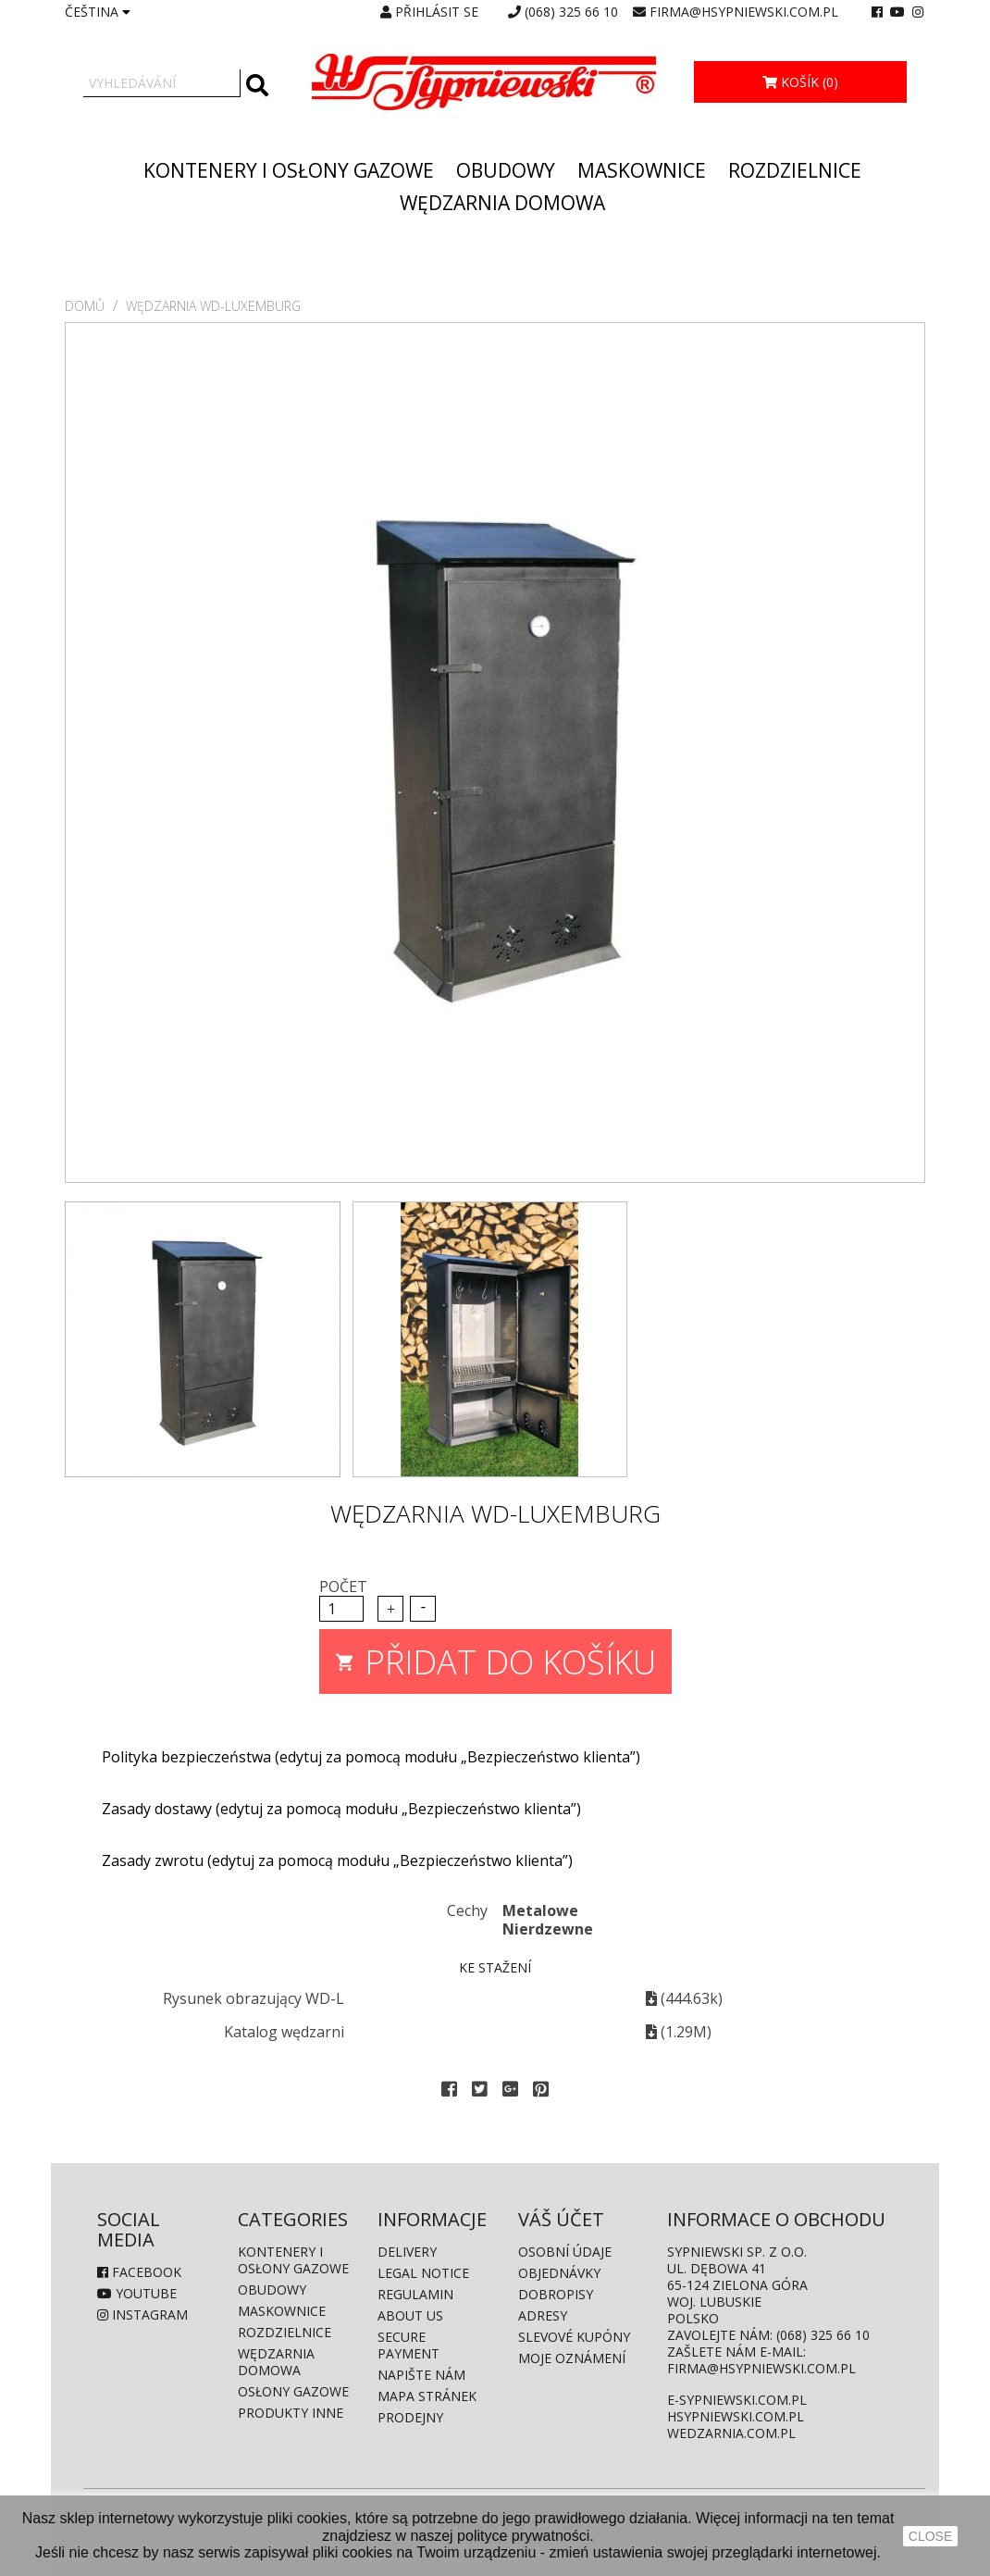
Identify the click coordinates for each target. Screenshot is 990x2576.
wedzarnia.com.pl (731, 2433)
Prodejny (410, 2417)
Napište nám (421, 2374)
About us (410, 2315)
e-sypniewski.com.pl (737, 2399)
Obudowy (505, 170)
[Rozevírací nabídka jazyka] (97, 12)
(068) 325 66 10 (571, 11)
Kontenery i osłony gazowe (288, 170)
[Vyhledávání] (162, 83)
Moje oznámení (571, 2358)
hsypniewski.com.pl (735, 2416)
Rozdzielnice (794, 170)
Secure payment (408, 2345)
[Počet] (341, 1609)
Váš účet (561, 2219)
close (930, 2536)
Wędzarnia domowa (502, 203)
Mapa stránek (426, 2396)
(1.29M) (679, 2032)
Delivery (407, 2251)
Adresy (542, 2315)
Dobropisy (555, 2294)
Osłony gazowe (293, 2391)
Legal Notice (423, 2273)
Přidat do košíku (495, 1657)
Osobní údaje (565, 2251)
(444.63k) (684, 1998)
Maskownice (641, 170)
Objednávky (559, 2273)
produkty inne (290, 2412)
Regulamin (415, 2294)
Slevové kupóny (574, 2337)
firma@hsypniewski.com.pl (744, 11)
